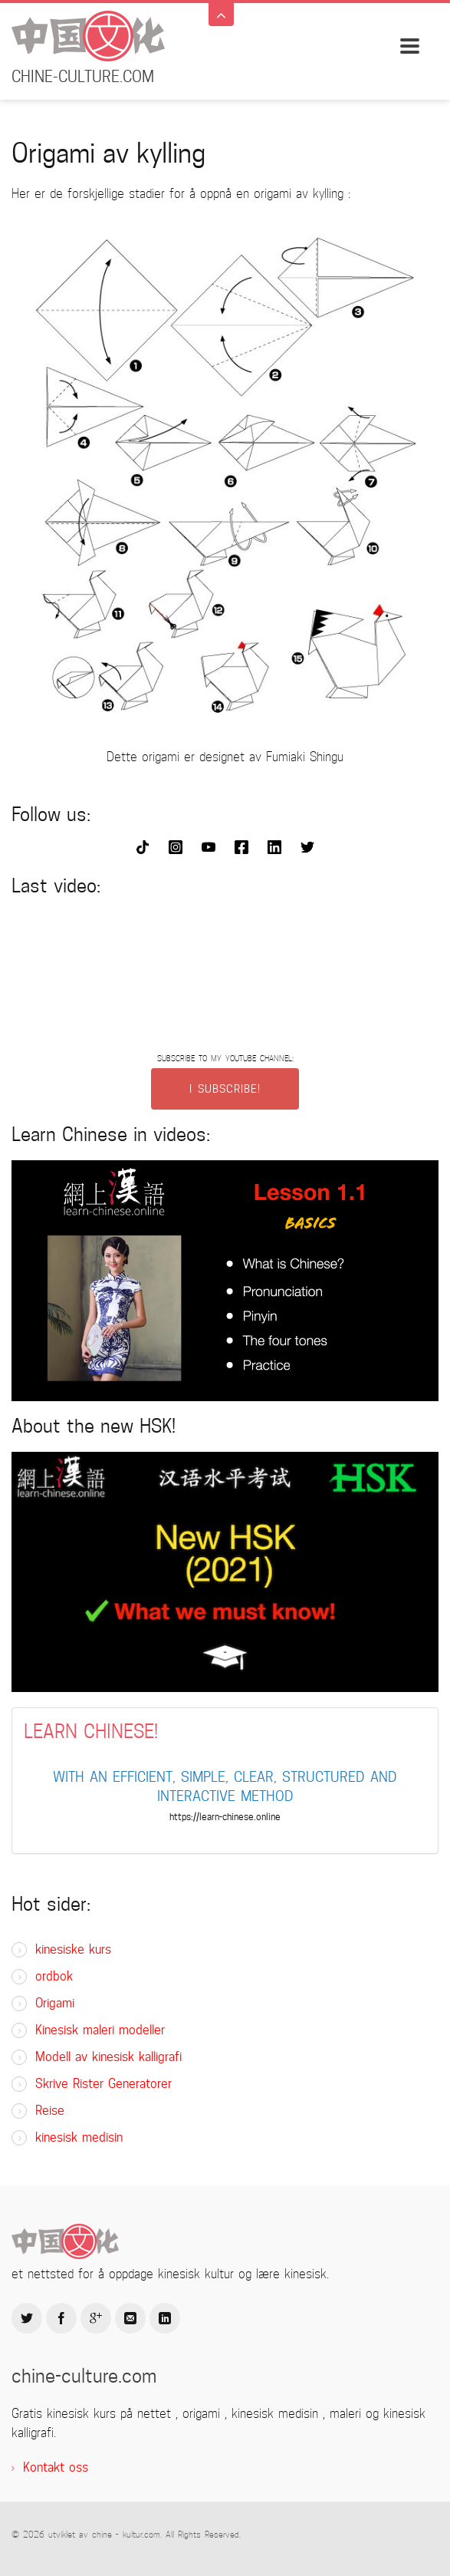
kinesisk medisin (79, 2137)
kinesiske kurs (73, 1949)
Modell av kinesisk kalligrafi (108, 2057)
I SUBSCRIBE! (225, 1089)
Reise (49, 2110)
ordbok (54, 1976)
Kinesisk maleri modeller (100, 2030)
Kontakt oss (55, 2467)
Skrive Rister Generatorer (103, 2083)
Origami (54, 2003)
